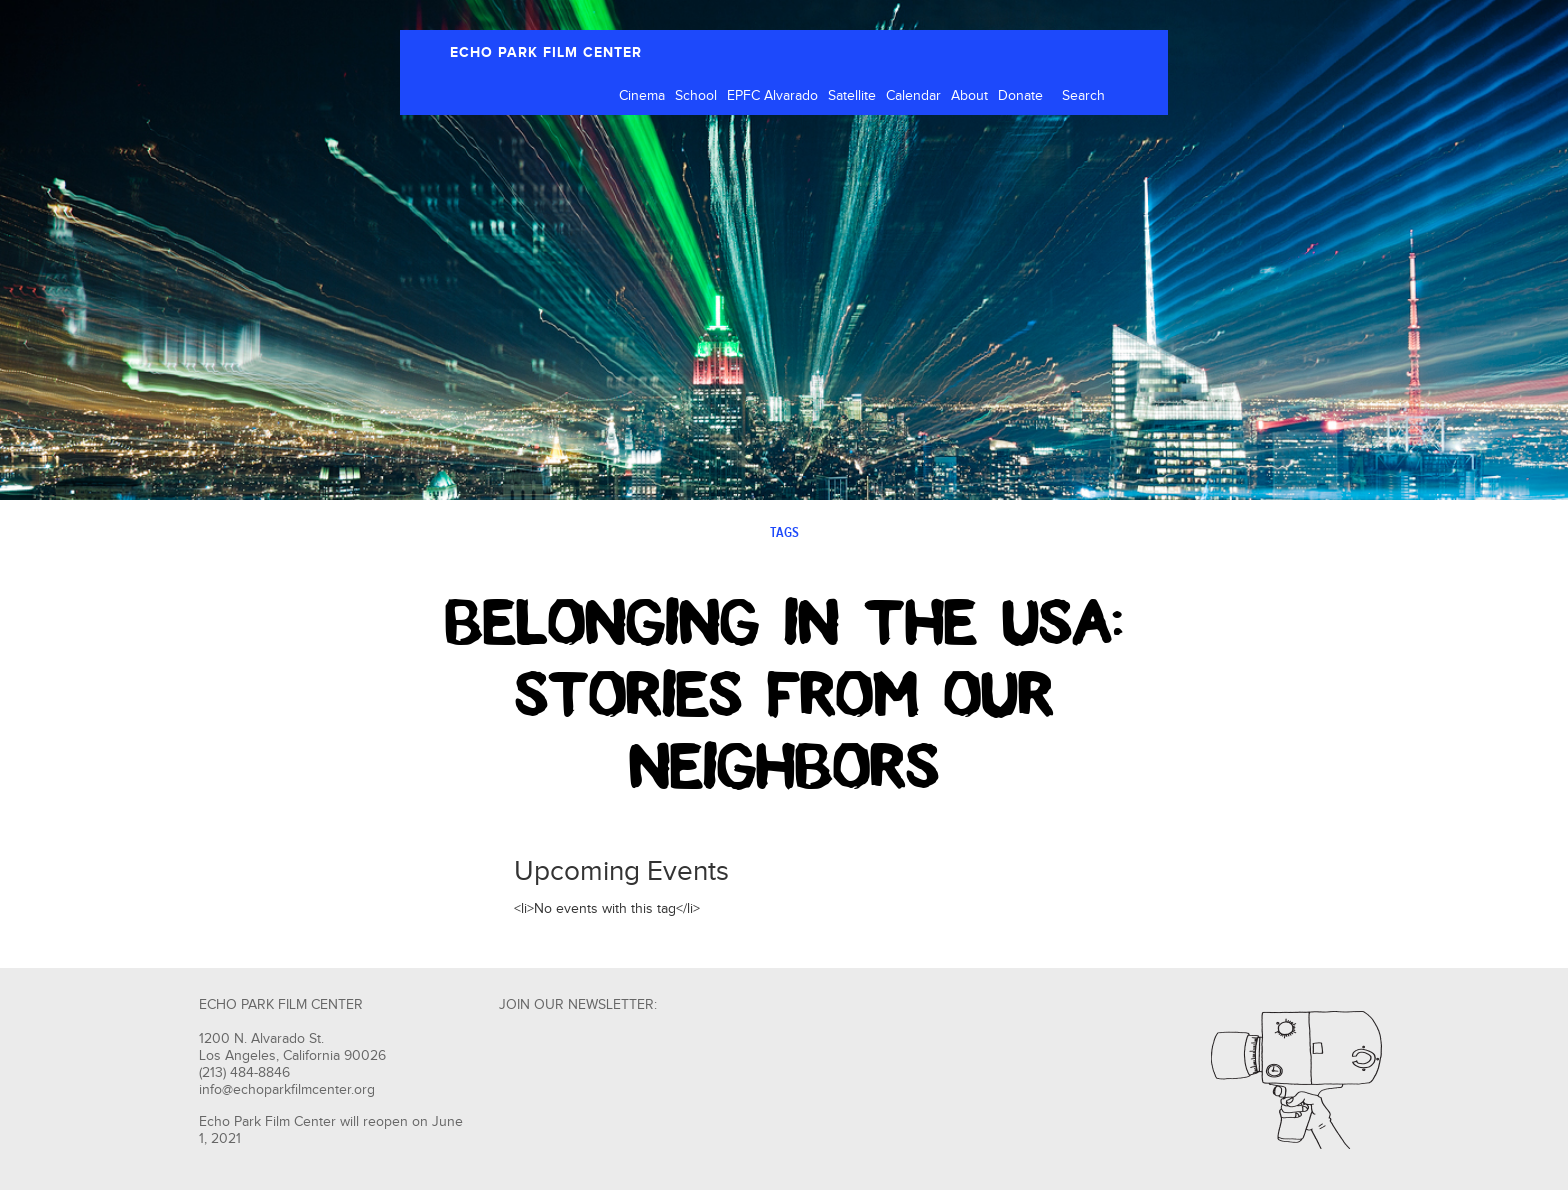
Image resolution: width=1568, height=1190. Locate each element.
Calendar (913, 96)
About (969, 96)
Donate (1020, 96)
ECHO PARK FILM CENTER (546, 52)
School (696, 96)
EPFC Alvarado (772, 96)
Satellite (852, 96)
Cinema (642, 96)
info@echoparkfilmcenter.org (287, 1090)
